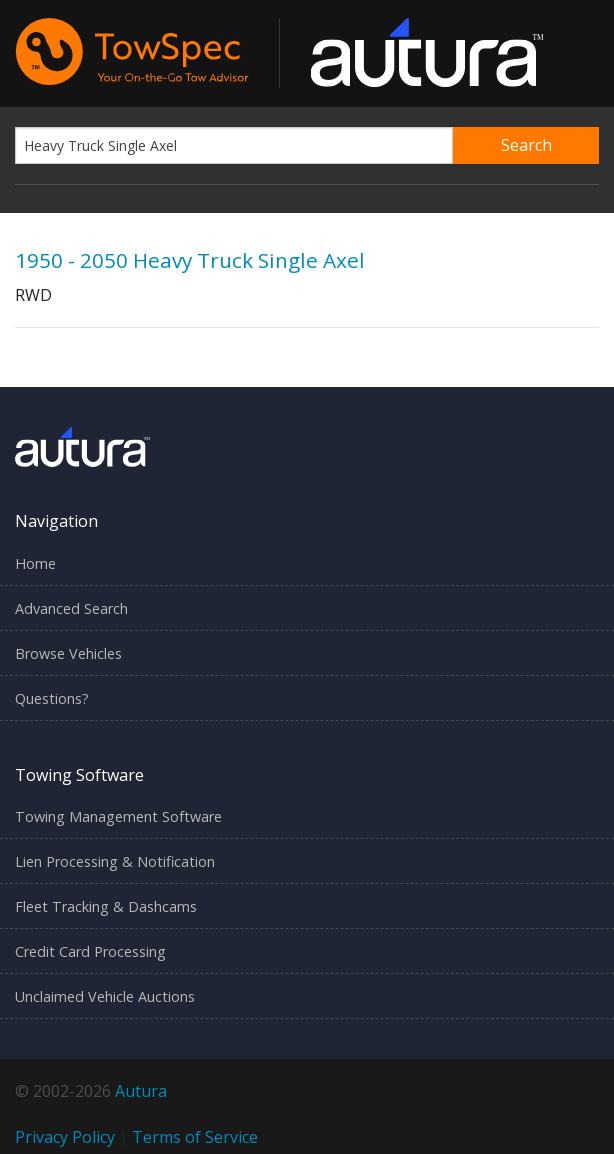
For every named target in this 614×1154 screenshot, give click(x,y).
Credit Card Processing (90, 951)
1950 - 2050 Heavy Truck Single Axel (190, 260)
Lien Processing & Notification (115, 861)
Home (35, 563)
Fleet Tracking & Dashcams (106, 906)
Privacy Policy (65, 1137)
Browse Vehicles (68, 653)
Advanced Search (71, 608)
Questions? (52, 698)
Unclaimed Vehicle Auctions (105, 996)
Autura (141, 1091)
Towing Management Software (118, 816)
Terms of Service (195, 1137)
